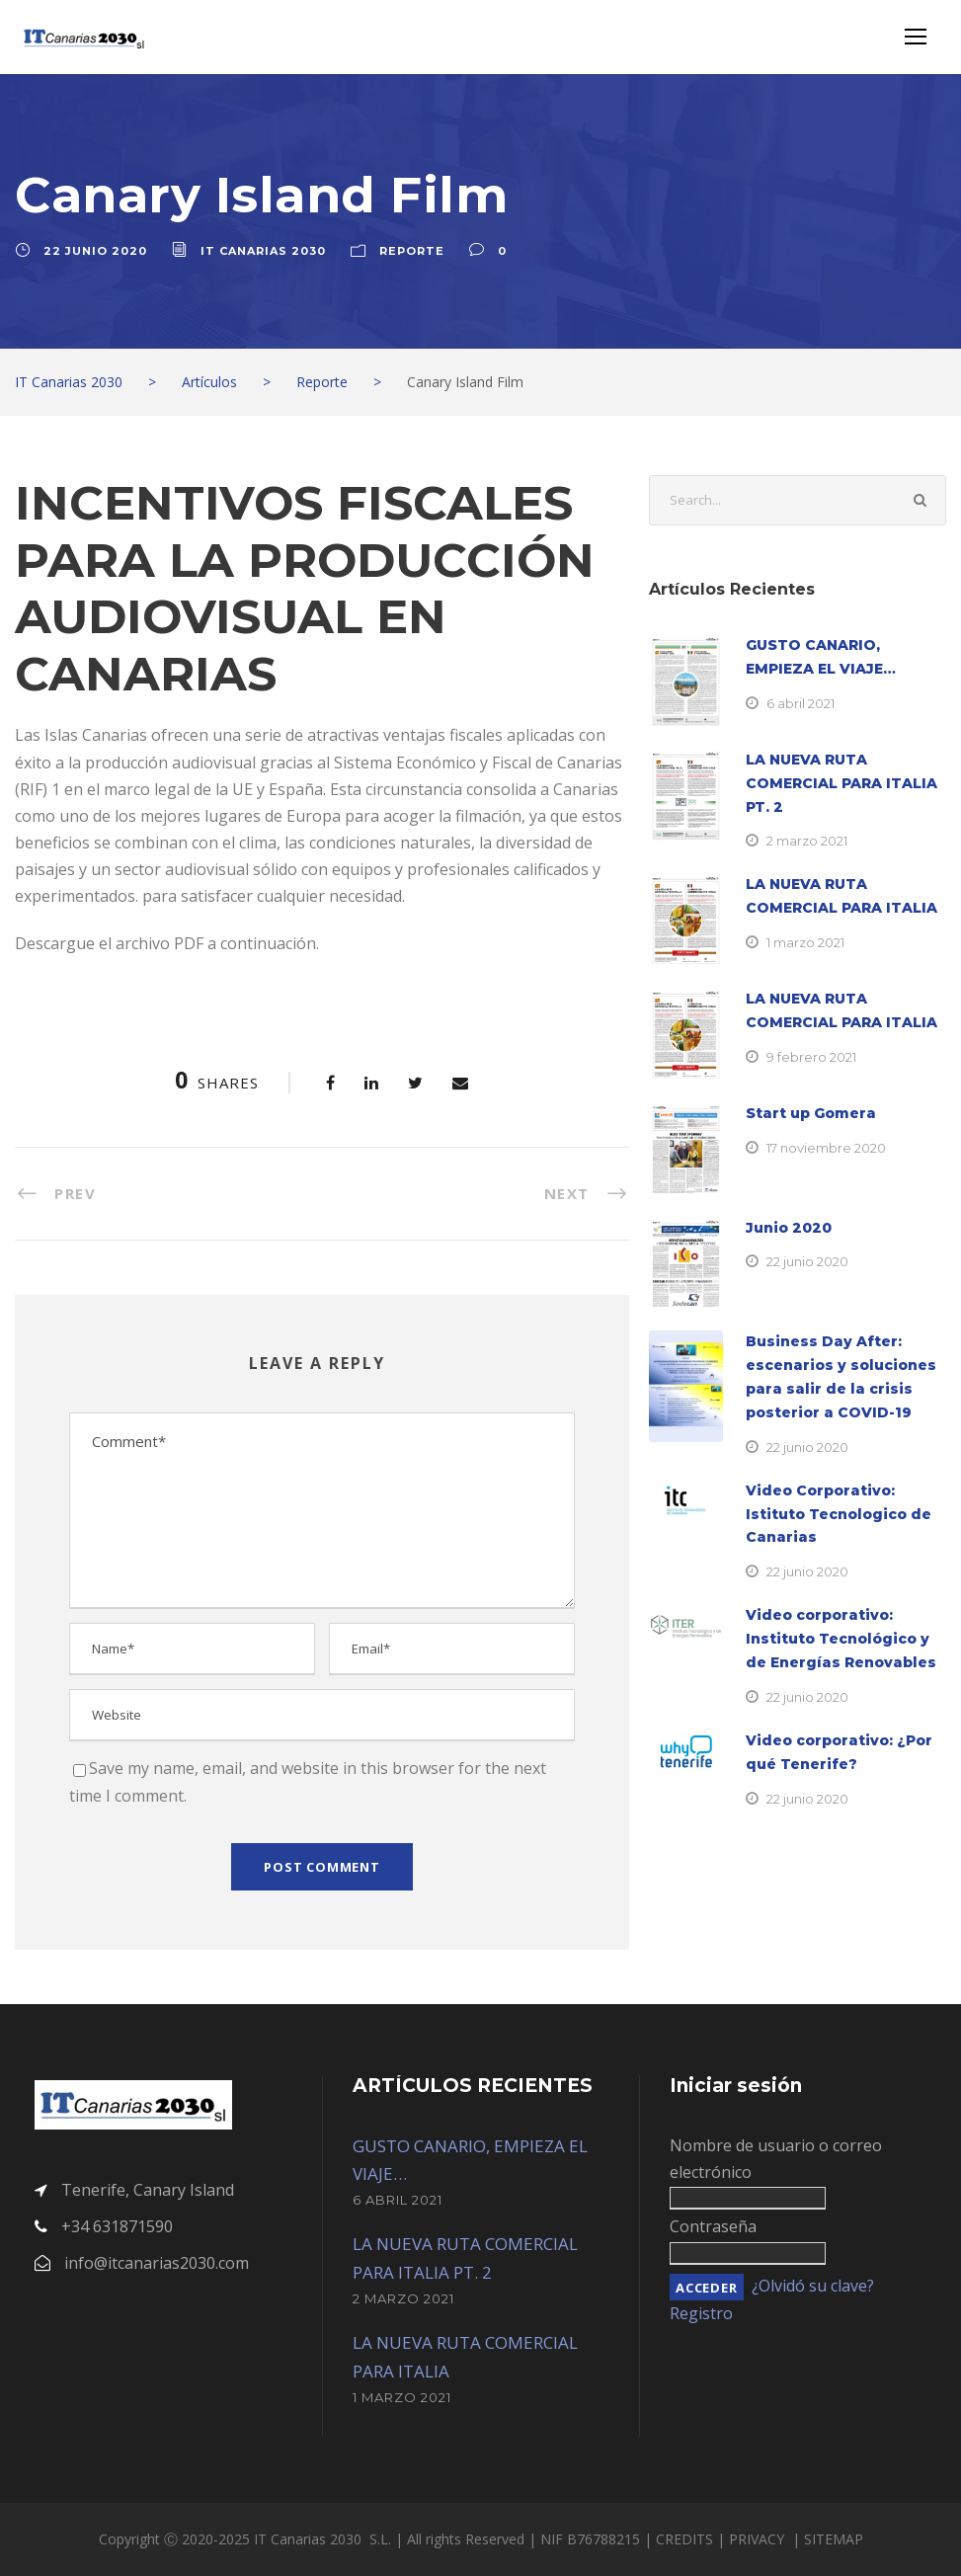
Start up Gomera (811, 1113)
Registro (701, 2313)
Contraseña (713, 2226)
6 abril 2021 (800, 703)
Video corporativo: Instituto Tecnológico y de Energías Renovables (841, 1638)
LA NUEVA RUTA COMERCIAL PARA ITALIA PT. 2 (841, 783)
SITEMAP (833, 2539)
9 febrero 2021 (811, 1057)
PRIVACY (758, 2539)
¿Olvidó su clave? (813, 2285)
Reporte (411, 251)
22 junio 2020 (95, 251)
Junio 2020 (789, 1228)
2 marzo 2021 (806, 840)
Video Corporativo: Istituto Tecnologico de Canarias (838, 1514)
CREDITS (686, 2539)
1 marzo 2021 (805, 942)
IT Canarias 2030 (263, 251)
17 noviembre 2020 (826, 1148)
